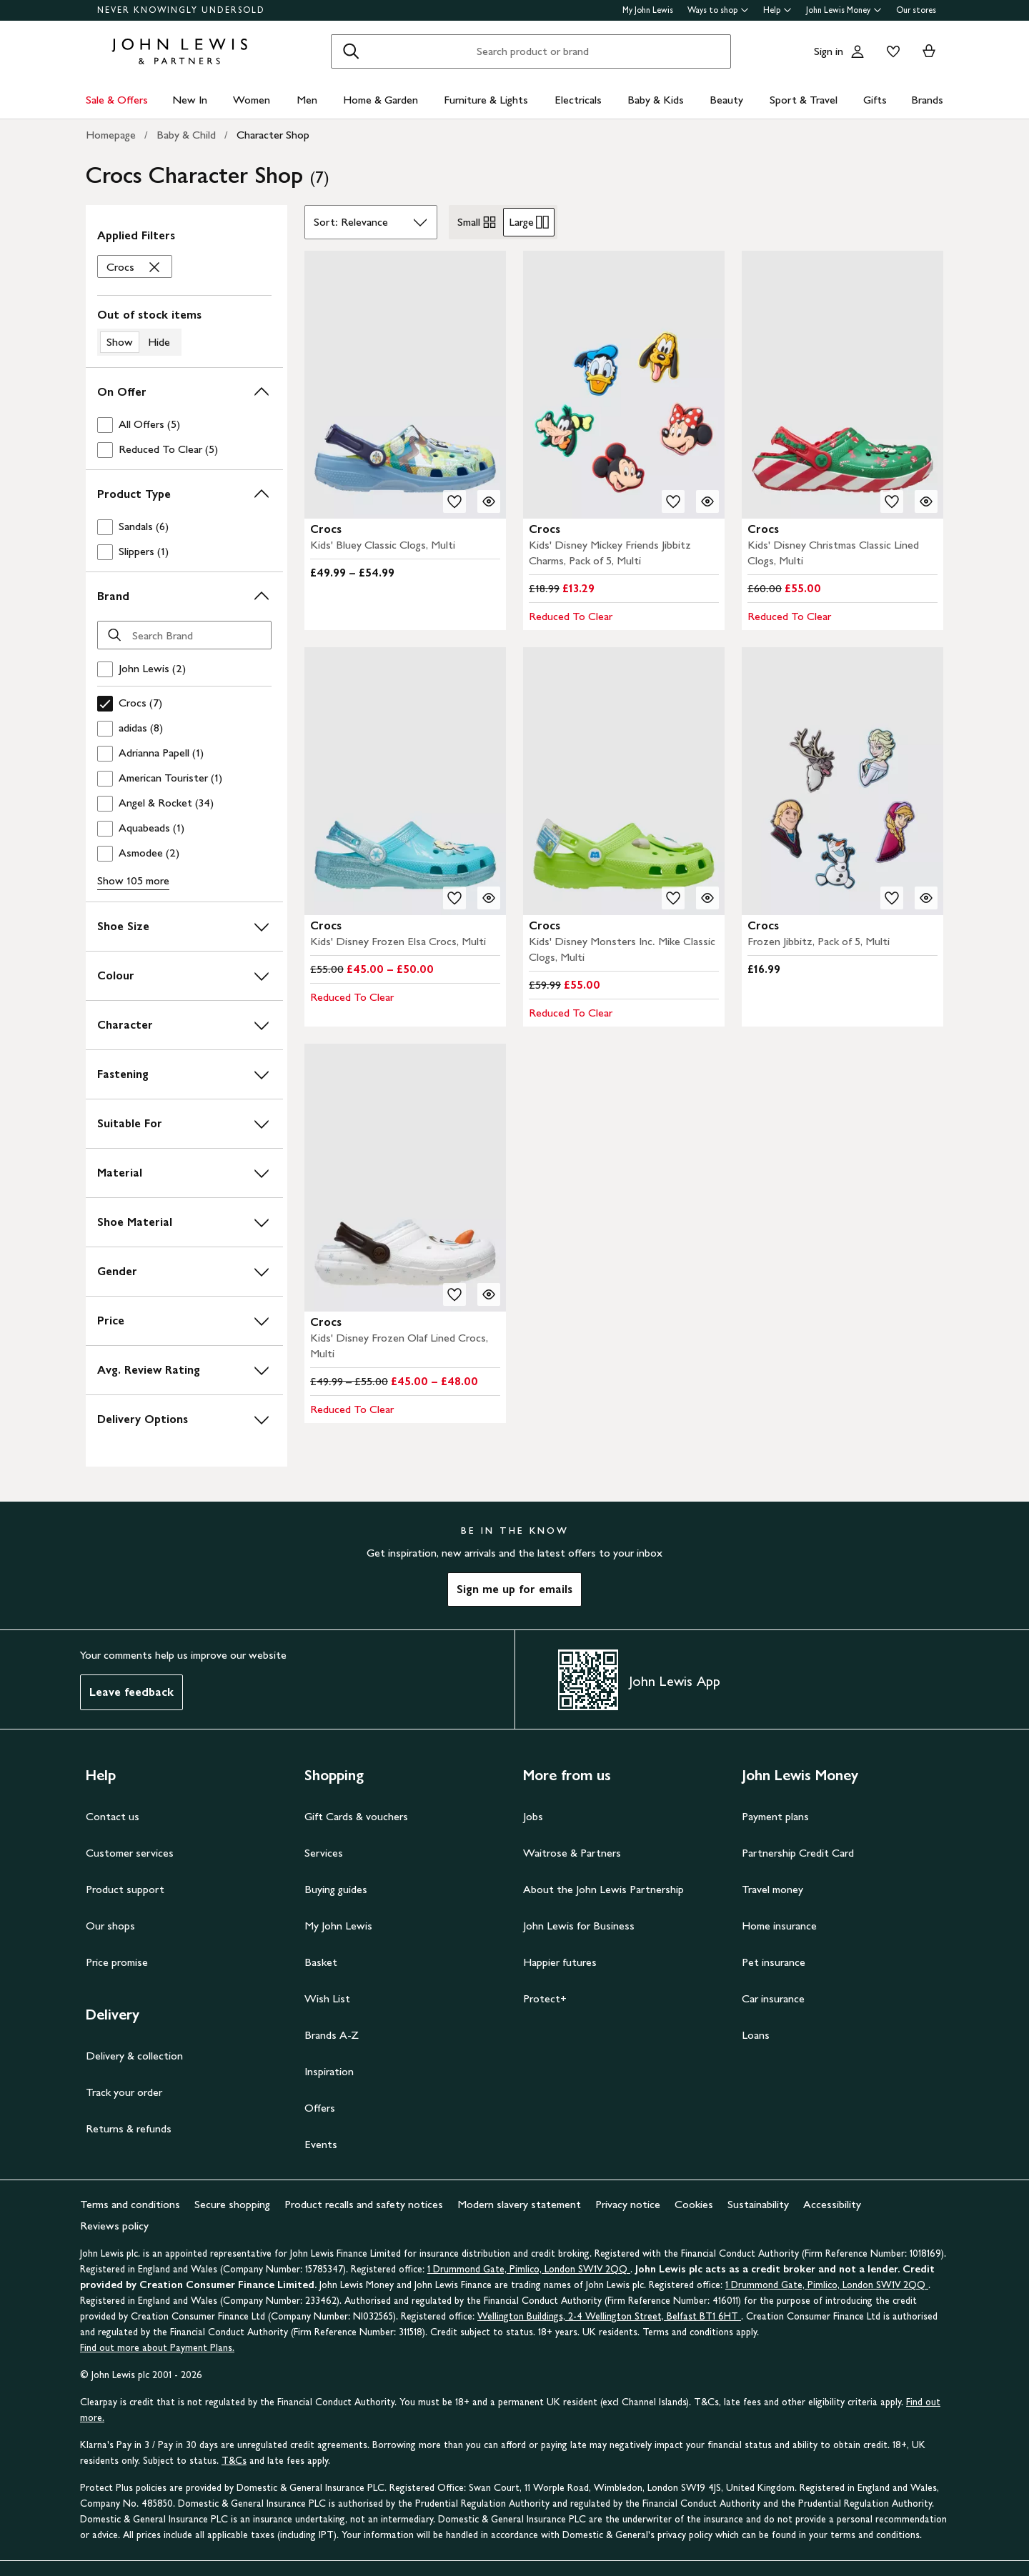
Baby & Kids (655, 99)
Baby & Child (186, 134)
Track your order (124, 2092)
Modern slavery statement (519, 2204)
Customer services (130, 1852)
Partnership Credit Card (798, 1852)
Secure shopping (232, 2204)
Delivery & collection (134, 2055)
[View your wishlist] (890, 51)
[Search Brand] (184, 635)
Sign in (828, 51)
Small (477, 222)
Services (323, 1852)
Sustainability (758, 2204)
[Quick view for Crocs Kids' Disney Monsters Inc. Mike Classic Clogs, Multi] (707, 898)
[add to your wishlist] (454, 501)
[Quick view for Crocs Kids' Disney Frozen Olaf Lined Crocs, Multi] (488, 1294)
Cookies (694, 2204)
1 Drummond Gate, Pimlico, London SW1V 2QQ (528, 2269)
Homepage (111, 134)
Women (251, 99)
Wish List (327, 1998)
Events (320, 2144)
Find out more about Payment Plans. (157, 2348)
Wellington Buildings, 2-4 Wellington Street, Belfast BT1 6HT (609, 2316)
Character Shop (273, 134)
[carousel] (405, 385)
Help (777, 10)
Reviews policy (114, 2225)
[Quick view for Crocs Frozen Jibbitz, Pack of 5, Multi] (926, 898)
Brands (927, 99)
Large (529, 222)
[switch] (184, 331)
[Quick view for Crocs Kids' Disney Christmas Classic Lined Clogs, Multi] (926, 501)
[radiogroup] (503, 222)
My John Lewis (647, 10)
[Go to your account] (857, 51)
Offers (319, 2108)
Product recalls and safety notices (363, 2204)
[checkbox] (181, 424)
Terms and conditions (130, 2204)
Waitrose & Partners (572, 1852)
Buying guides (335, 1889)
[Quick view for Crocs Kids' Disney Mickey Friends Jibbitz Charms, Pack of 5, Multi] (707, 501)
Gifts (875, 99)
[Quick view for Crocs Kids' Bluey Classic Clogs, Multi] (488, 501)
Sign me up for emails (514, 1589)
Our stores (916, 10)
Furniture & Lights (486, 99)
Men (307, 99)
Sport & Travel (803, 99)
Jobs (533, 1816)
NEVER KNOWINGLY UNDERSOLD (181, 10)
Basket (320, 1962)
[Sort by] (370, 222)
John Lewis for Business (579, 1925)
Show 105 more (133, 880)
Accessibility (832, 2204)
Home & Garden (380, 99)
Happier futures (560, 1962)
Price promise (117, 1962)
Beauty (726, 99)
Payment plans (775, 1816)
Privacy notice (627, 2204)
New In (189, 99)
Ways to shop (718, 10)
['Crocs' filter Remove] (134, 267)
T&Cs (234, 2461)
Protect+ (545, 1998)
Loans (756, 2035)
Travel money (772, 1889)
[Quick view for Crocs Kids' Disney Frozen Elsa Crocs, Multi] (488, 898)
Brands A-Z (331, 2035)
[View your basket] (929, 51)
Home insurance (779, 1925)
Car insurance (773, 1998)
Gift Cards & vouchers (356, 1816)
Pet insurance (773, 1962)
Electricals (578, 99)
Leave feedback (131, 1692)
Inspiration (329, 2071)
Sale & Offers (117, 99)
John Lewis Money (844, 10)
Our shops (110, 1925)
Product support (125, 1889)
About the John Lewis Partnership (603, 1889)
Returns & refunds (129, 2128)
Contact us (112, 1816)
